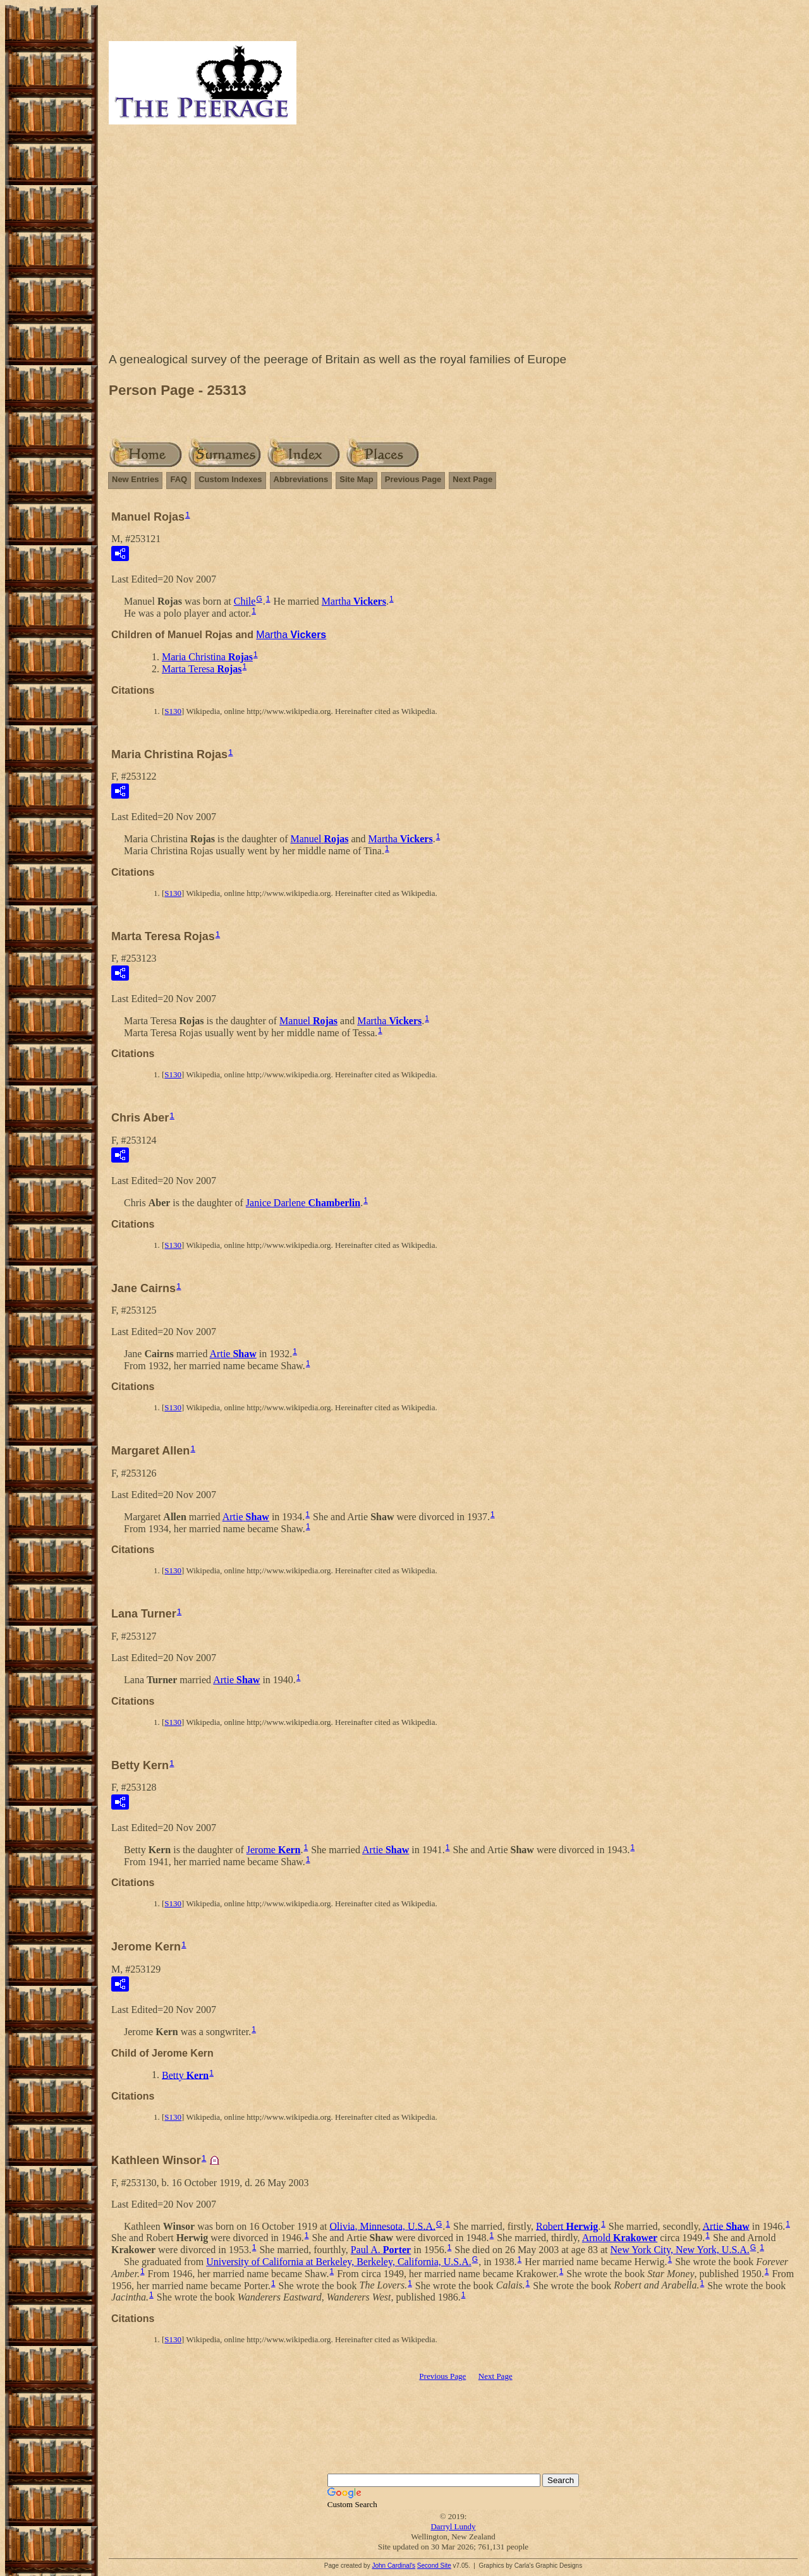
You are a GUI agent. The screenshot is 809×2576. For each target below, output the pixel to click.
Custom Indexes (230, 479)
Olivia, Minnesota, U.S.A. (382, 2225)
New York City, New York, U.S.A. (680, 2249)
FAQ (178, 479)
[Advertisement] (453, 241)
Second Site (434, 2565)
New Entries (135, 479)
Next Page (472, 479)
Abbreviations (301, 479)
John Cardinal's (393, 2565)
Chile (245, 601)
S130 (172, 711)
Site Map (356, 479)
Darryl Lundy (452, 2526)
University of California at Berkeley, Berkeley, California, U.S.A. (338, 2261)
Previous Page (413, 479)
